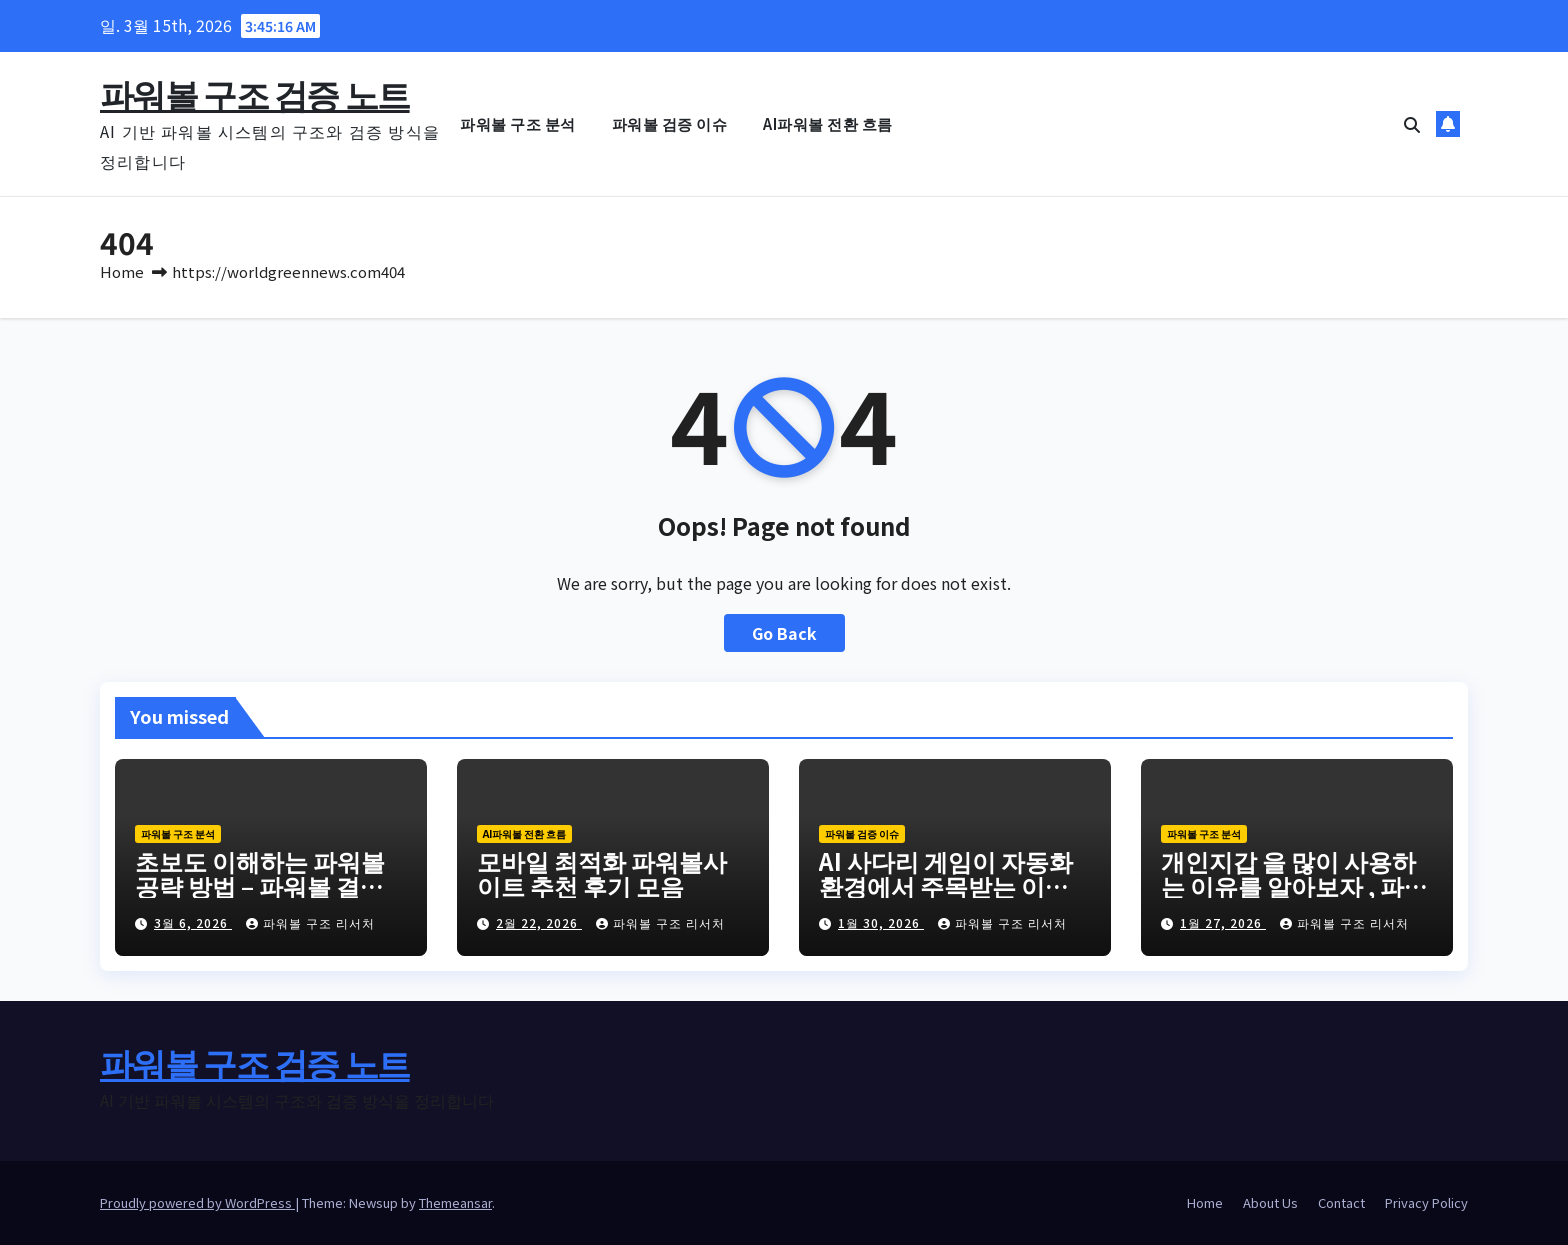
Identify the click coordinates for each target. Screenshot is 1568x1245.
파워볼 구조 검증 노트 (255, 93)
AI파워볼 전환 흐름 (828, 123)
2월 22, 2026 (539, 922)
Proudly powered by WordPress (197, 1202)
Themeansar (455, 1202)
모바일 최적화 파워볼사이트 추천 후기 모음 (602, 873)
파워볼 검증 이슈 (670, 123)
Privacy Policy (1426, 1202)
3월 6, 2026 (193, 922)
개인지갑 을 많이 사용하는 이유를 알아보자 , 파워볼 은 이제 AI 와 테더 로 (1294, 885)
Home (122, 271)
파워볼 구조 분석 (518, 123)
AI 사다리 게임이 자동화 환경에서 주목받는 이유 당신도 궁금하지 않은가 (946, 885)
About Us (1270, 1202)
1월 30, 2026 (881, 922)
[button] (1412, 124)
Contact (1341, 1202)
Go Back (784, 633)
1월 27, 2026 (1223, 922)
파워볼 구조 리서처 (310, 922)
